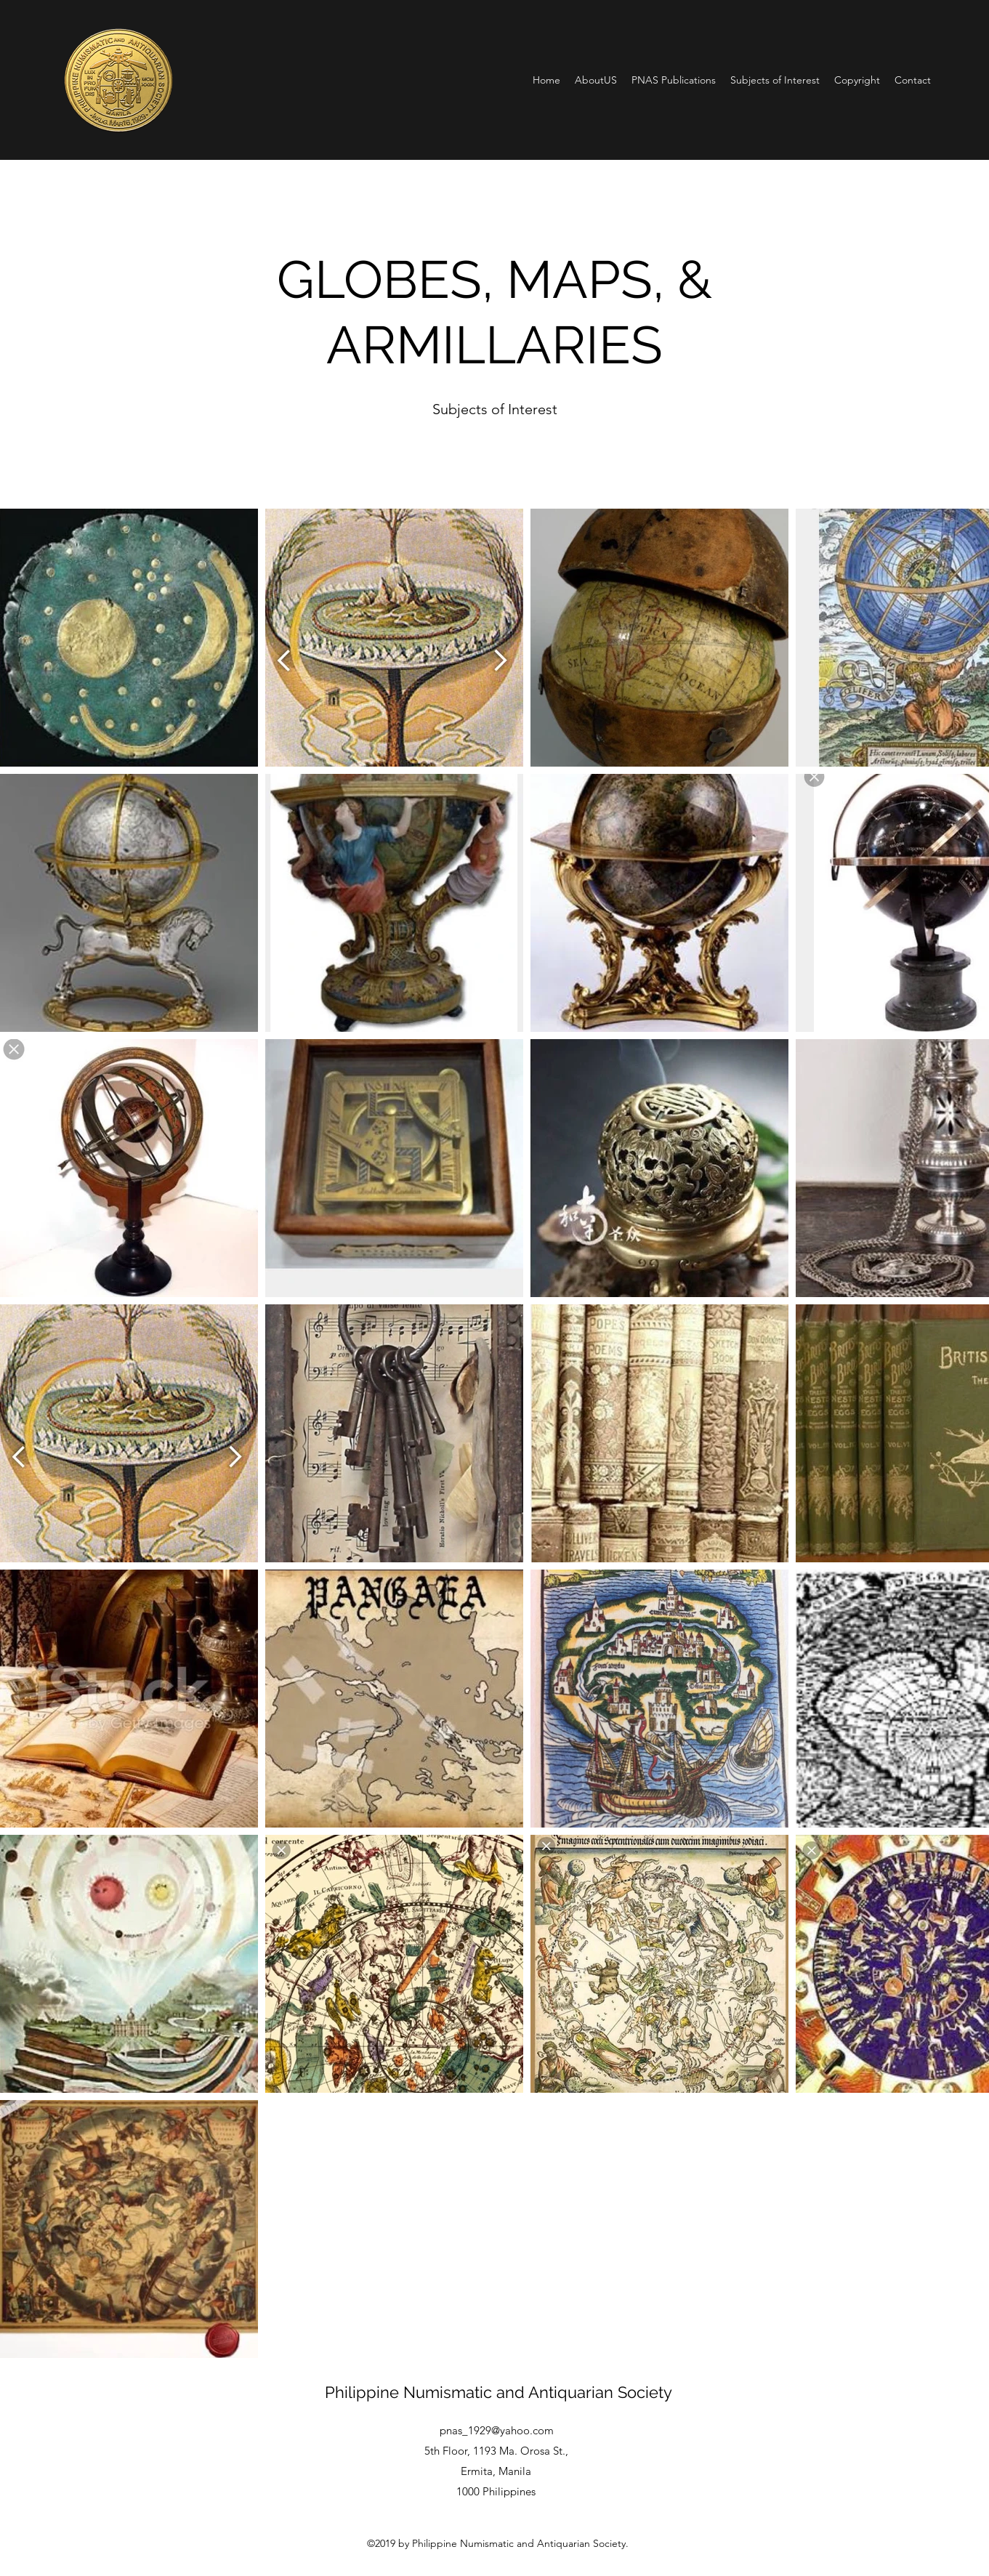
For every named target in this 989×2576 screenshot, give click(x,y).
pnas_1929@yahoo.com (497, 2430)
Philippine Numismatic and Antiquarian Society (498, 2392)
